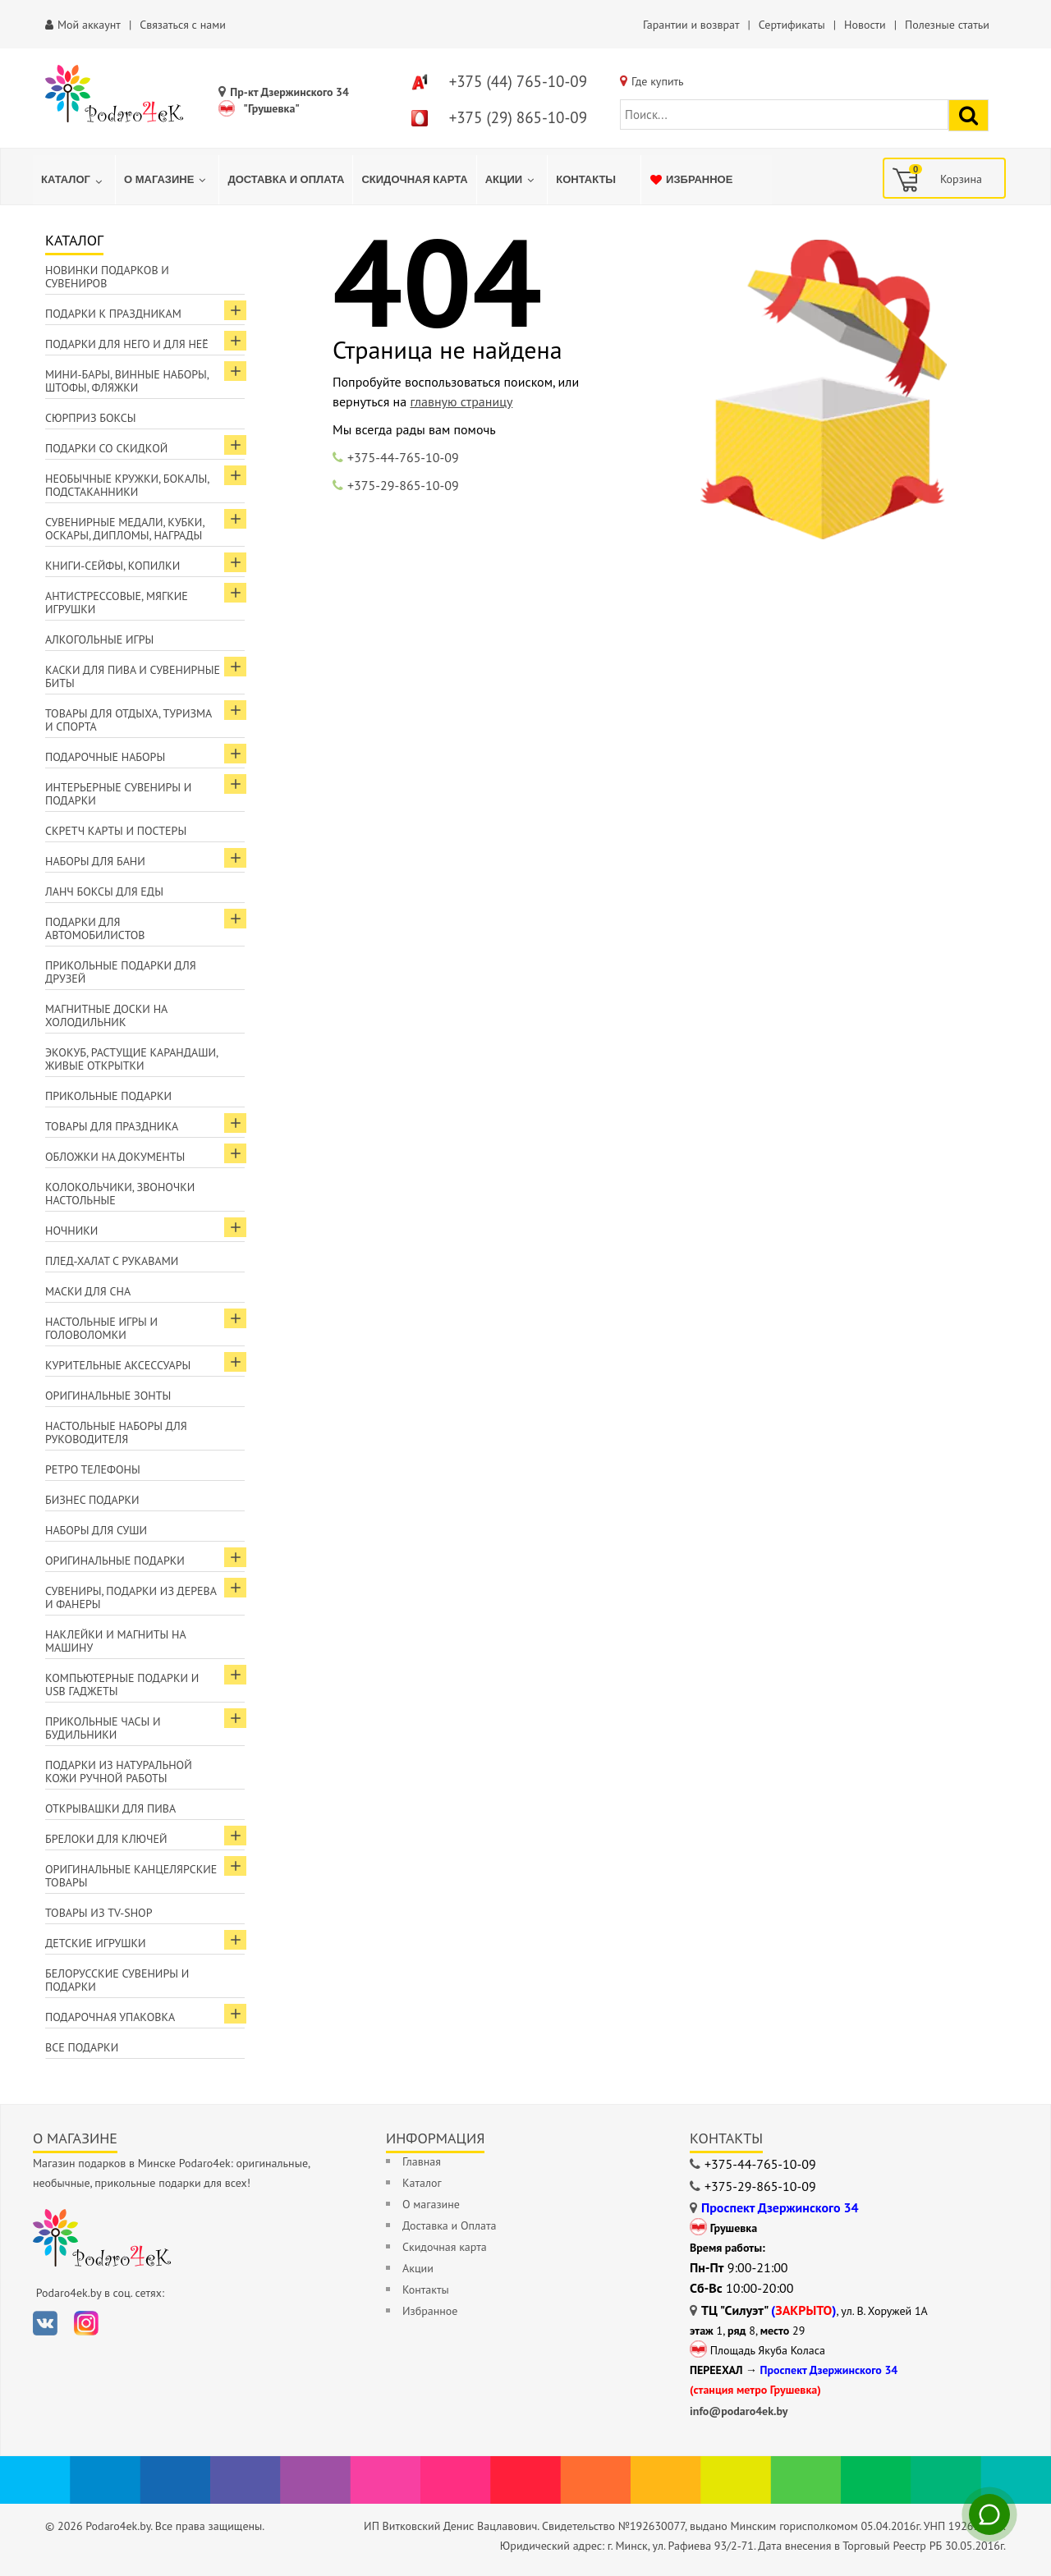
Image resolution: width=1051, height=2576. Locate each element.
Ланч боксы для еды (104, 891)
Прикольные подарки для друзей (120, 972)
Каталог (422, 2182)
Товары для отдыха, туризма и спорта (128, 720)
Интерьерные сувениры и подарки (118, 794)
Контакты (425, 2289)
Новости (865, 24)
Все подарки (81, 2047)
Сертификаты (792, 24)
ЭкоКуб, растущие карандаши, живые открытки (131, 1059)
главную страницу (461, 401)
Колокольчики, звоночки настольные (120, 1194)
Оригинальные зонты (108, 1395)
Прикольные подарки (108, 1096)
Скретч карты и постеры (115, 830)
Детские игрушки (95, 1943)
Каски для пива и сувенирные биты (132, 676)
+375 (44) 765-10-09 (518, 81)
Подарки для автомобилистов (95, 928)
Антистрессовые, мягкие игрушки (116, 602)
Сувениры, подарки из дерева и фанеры (131, 1597)
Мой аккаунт (89, 24)
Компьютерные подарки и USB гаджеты (122, 1684)
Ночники (71, 1230)
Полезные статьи (947, 24)
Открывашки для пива (110, 1808)
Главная (421, 2161)
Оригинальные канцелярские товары (131, 1876)
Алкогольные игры (99, 639)
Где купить (657, 81)
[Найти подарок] (968, 115)
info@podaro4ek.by (739, 2411)
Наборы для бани (95, 861)
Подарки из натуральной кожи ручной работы (118, 1771)
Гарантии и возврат (691, 24)
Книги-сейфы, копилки (112, 565)
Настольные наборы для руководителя (116, 1432)
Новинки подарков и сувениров (107, 277)
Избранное (429, 2310)
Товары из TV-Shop (98, 1912)
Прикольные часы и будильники (103, 1728)
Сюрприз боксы (90, 417)
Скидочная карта (444, 2246)
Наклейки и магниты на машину (115, 1641)
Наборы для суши (96, 1530)
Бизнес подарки (92, 1499)
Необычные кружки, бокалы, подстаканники (127, 485)
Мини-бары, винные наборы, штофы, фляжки (127, 381)
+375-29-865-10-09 (403, 485)
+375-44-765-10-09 (403, 457)
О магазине (431, 2204)
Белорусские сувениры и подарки (117, 1980)
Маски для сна (88, 1291)
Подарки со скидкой (106, 448)
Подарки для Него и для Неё (127, 344)
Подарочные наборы (105, 756)
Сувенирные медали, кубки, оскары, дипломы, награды (125, 529)
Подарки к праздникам (113, 313)
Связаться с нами (183, 24)
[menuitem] (74, 179)
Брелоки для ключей (106, 1838)
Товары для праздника (111, 1126)
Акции (418, 2268)
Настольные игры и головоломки (101, 1328)
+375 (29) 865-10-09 (518, 117)
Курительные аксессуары (117, 1365)
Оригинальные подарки (115, 1560)
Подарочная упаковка (110, 2017)
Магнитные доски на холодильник (106, 1015)
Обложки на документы (115, 1156)
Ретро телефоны (92, 1469)
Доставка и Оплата (449, 2225)
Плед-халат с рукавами (111, 1261)
